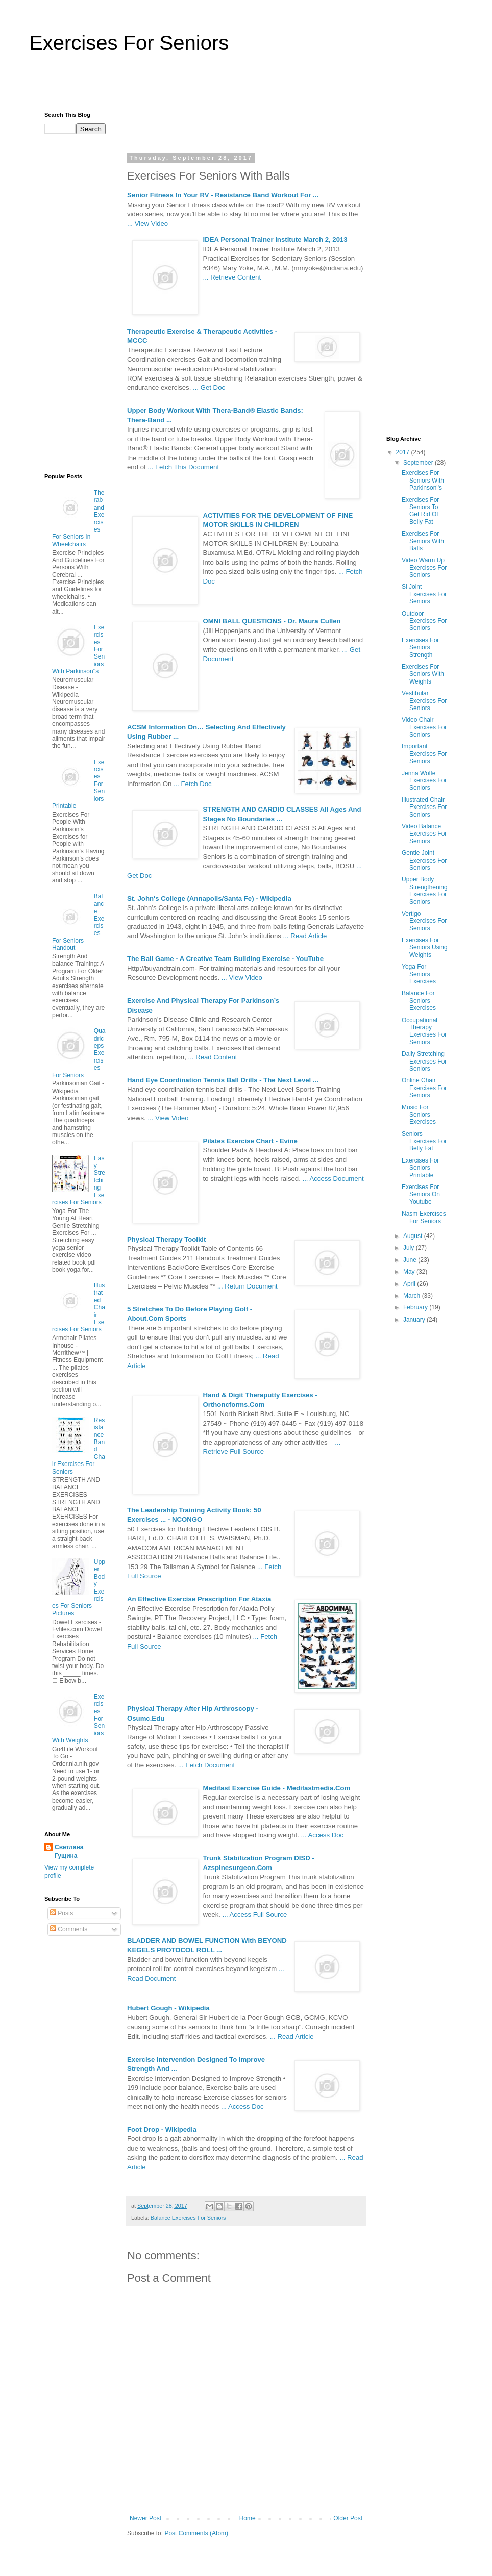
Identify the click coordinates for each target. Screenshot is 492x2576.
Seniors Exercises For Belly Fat (424, 1141)
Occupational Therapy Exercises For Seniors (424, 1031)
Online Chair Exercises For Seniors (424, 1088)
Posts (61, 1913)
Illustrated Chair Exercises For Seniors (424, 807)
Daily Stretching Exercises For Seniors (424, 1061)
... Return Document (247, 1286)
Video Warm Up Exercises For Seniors (424, 567)
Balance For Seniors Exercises (419, 1001)
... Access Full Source (255, 1914)
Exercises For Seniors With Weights (423, 674)
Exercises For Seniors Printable (420, 1168)
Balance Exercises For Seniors (188, 2218)
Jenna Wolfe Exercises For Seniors (424, 781)
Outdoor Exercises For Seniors (424, 621)
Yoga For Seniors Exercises (419, 974)
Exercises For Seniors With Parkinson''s (423, 480)
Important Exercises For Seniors (424, 754)
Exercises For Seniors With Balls (423, 541)
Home (247, 2518)
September (419, 462)
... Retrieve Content (232, 277)
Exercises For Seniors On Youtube (421, 1194)
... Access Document (332, 1178)
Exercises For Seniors (129, 43)
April (410, 1283)
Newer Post (145, 2518)
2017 (403, 452)
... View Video (147, 224)
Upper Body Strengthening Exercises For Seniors (425, 890)
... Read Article (305, 936)
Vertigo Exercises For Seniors (424, 921)
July (409, 1247)
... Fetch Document (206, 1765)
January (415, 1319)
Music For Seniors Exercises (419, 1115)
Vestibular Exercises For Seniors (424, 701)
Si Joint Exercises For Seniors (424, 594)
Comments (68, 1929)
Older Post (347, 2518)
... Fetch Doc (193, 784)
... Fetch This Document (183, 467)
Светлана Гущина (69, 1851)
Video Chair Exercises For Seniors (424, 727)
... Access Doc (322, 1835)
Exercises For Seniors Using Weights (425, 947)
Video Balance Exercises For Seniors (424, 834)
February (416, 1307)
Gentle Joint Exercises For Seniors (424, 860)
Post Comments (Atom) (196, 2533)
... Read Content (212, 1057)
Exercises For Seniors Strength (420, 648)
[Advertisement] (246, 87)
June (410, 1260)
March (412, 1295)
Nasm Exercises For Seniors (424, 1217)
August (413, 1236)
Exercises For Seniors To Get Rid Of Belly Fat (420, 510)
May (409, 1271)
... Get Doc (209, 387)
